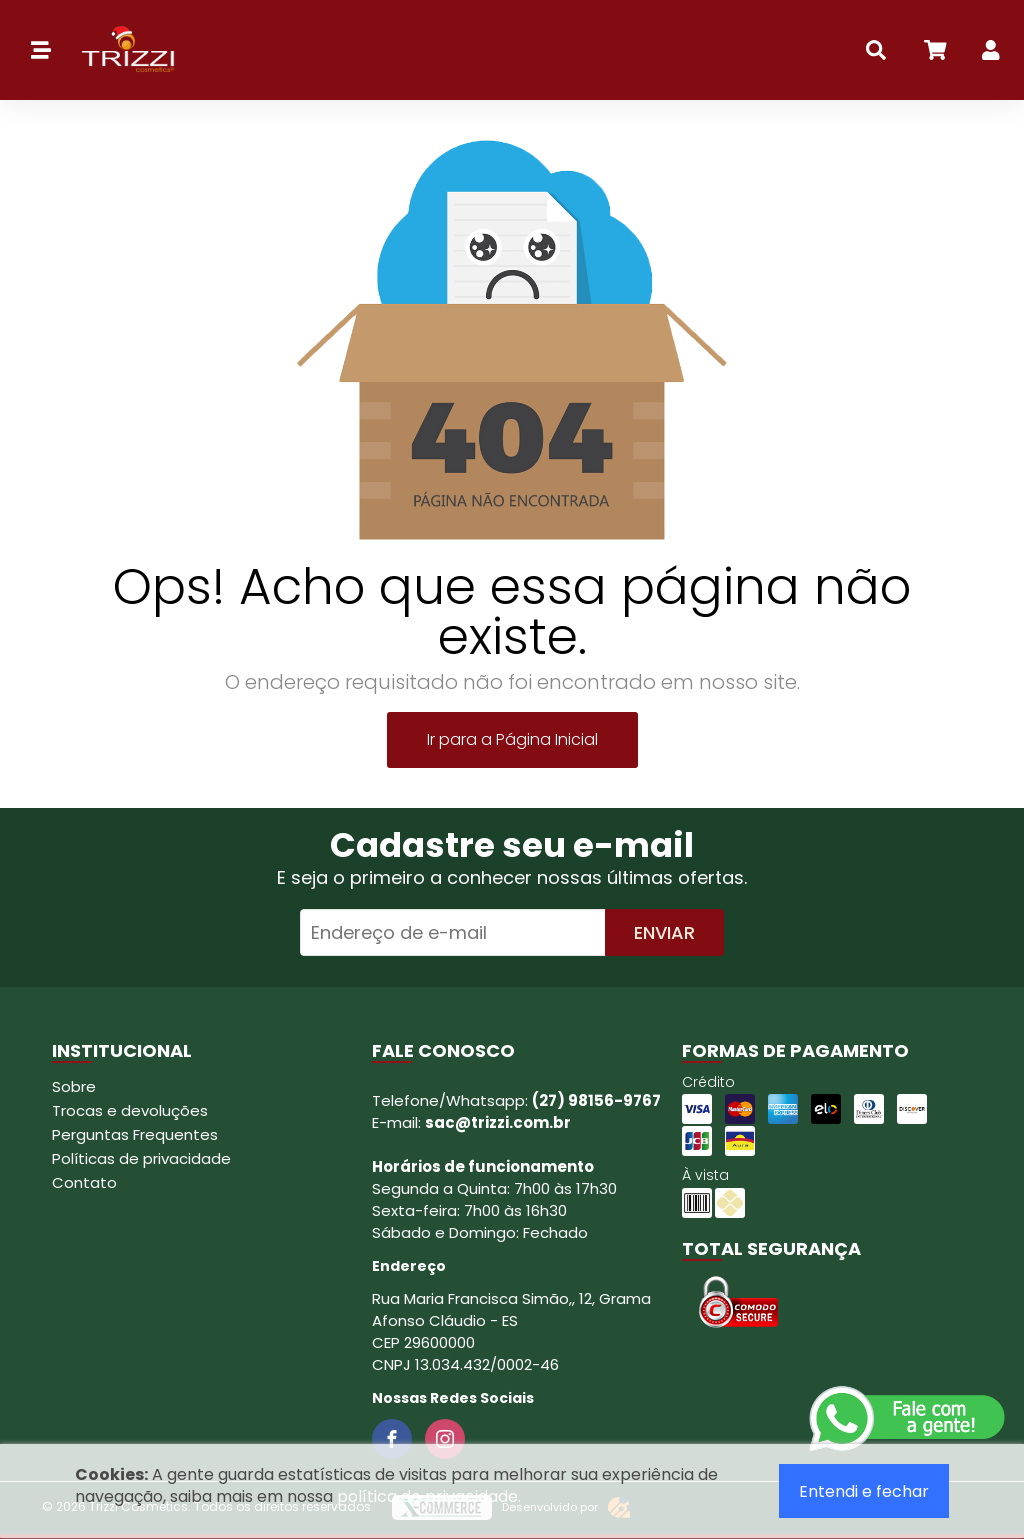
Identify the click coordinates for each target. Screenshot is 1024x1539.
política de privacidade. (429, 1496)
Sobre (74, 1086)
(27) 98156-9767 (596, 1100)
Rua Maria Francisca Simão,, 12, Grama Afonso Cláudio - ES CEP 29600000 (511, 1320)
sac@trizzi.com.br (498, 1122)
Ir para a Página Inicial (512, 739)
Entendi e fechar (864, 1491)
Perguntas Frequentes (135, 1134)
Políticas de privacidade (141, 1158)
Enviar (664, 932)
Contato (84, 1182)
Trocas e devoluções (130, 1110)
